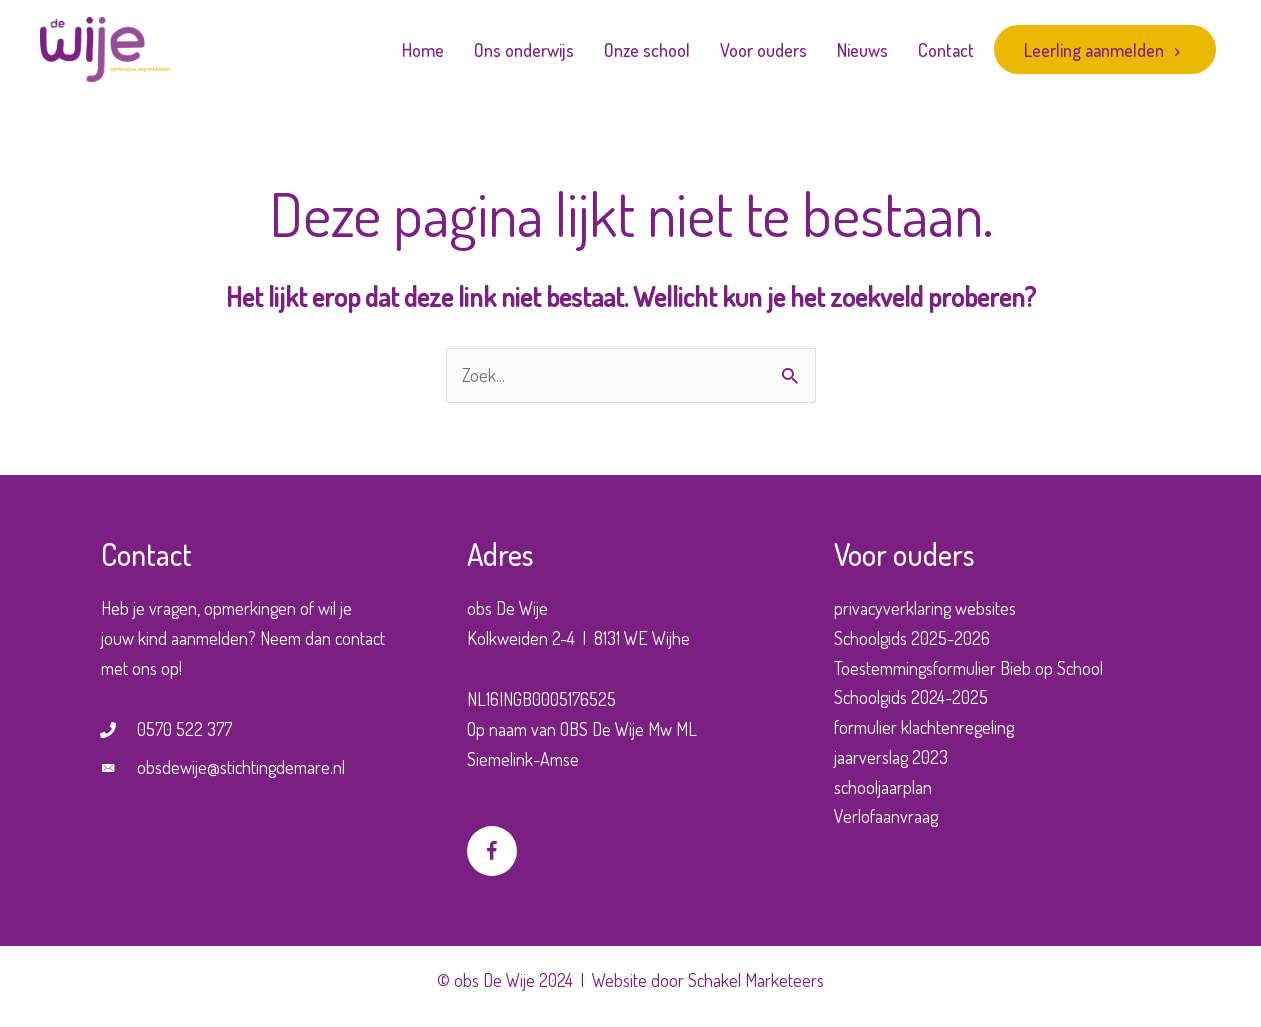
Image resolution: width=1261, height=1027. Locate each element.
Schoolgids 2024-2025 (911, 697)
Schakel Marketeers (756, 980)
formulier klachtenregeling (924, 727)
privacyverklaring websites (925, 608)
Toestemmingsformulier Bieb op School (968, 668)
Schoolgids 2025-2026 (912, 638)
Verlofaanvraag (886, 816)
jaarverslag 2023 (891, 757)
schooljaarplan (883, 787)
